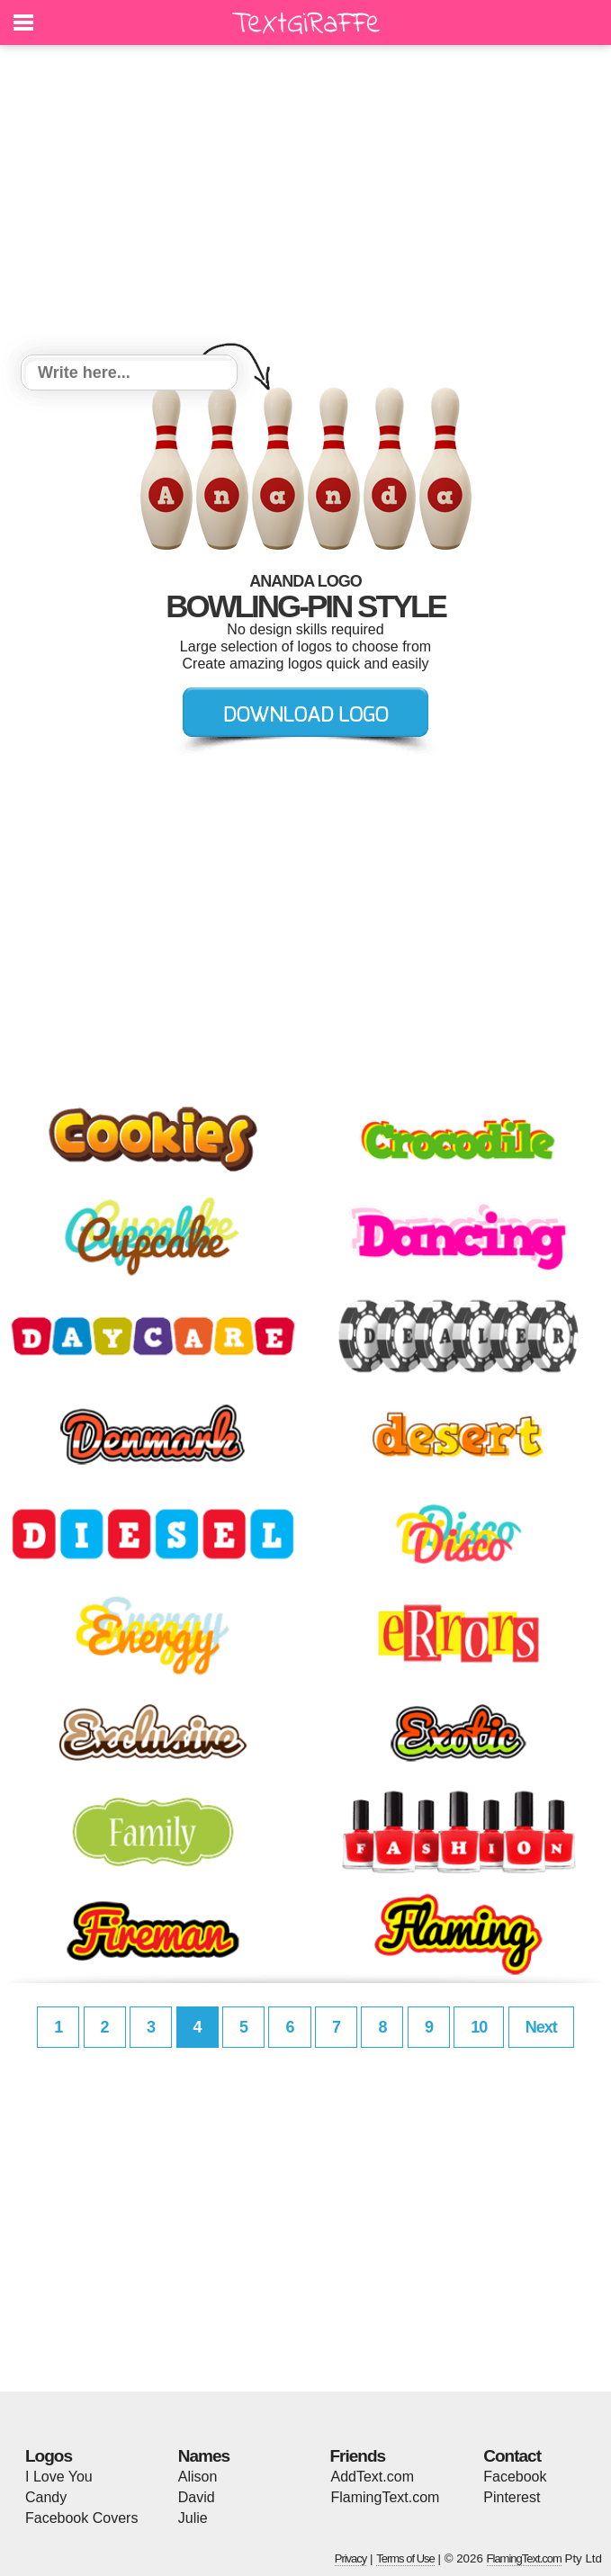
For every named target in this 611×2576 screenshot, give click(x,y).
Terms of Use (405, 2558)
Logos (48, 2455)
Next (541, 2027)
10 (479, 2027)
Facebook (514, 2476)
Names (203, 2455)
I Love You (59, 2476)
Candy (46, 2497)
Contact (512, 2455)
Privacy (351, 2558)
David (196, 2497)
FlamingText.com (385, 2497)
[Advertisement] (305, 202)
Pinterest (511, 2497)
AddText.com (372, 2476)
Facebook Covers (81, 2518)
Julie (193, 2518)
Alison (198, 2476)
